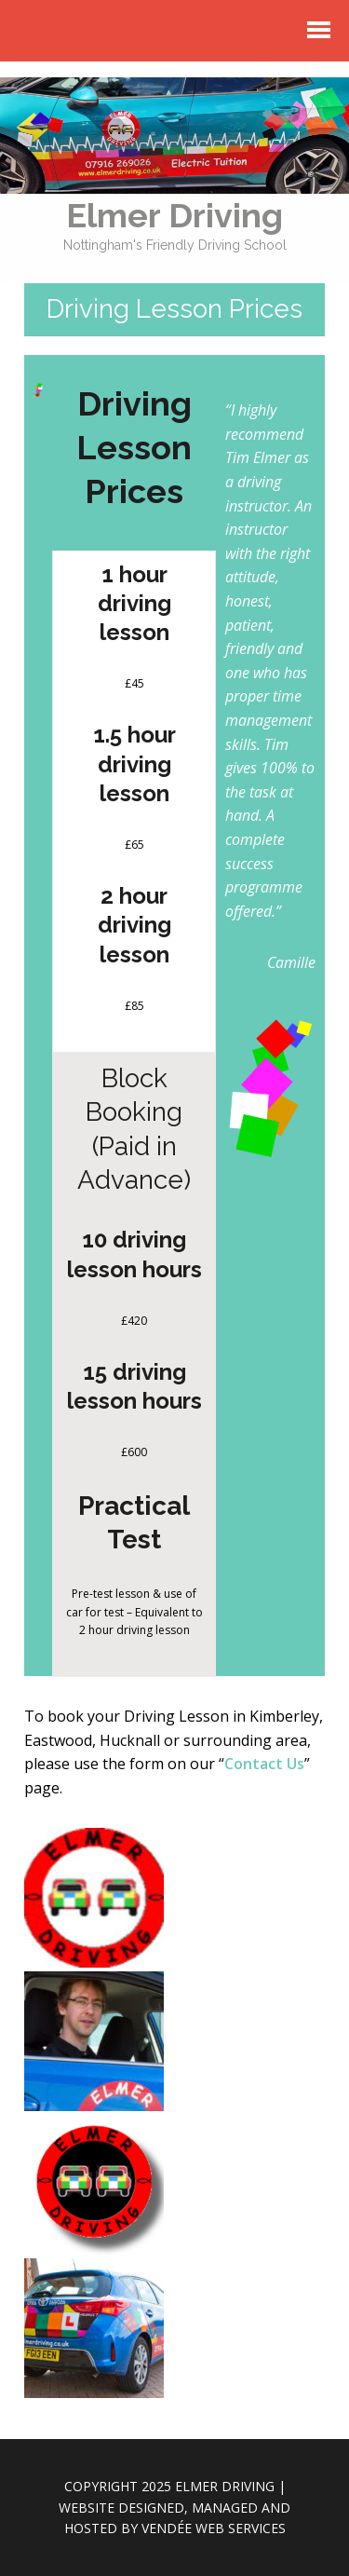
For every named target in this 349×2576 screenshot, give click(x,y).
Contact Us (264, 1763)
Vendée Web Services (213, 2528)
